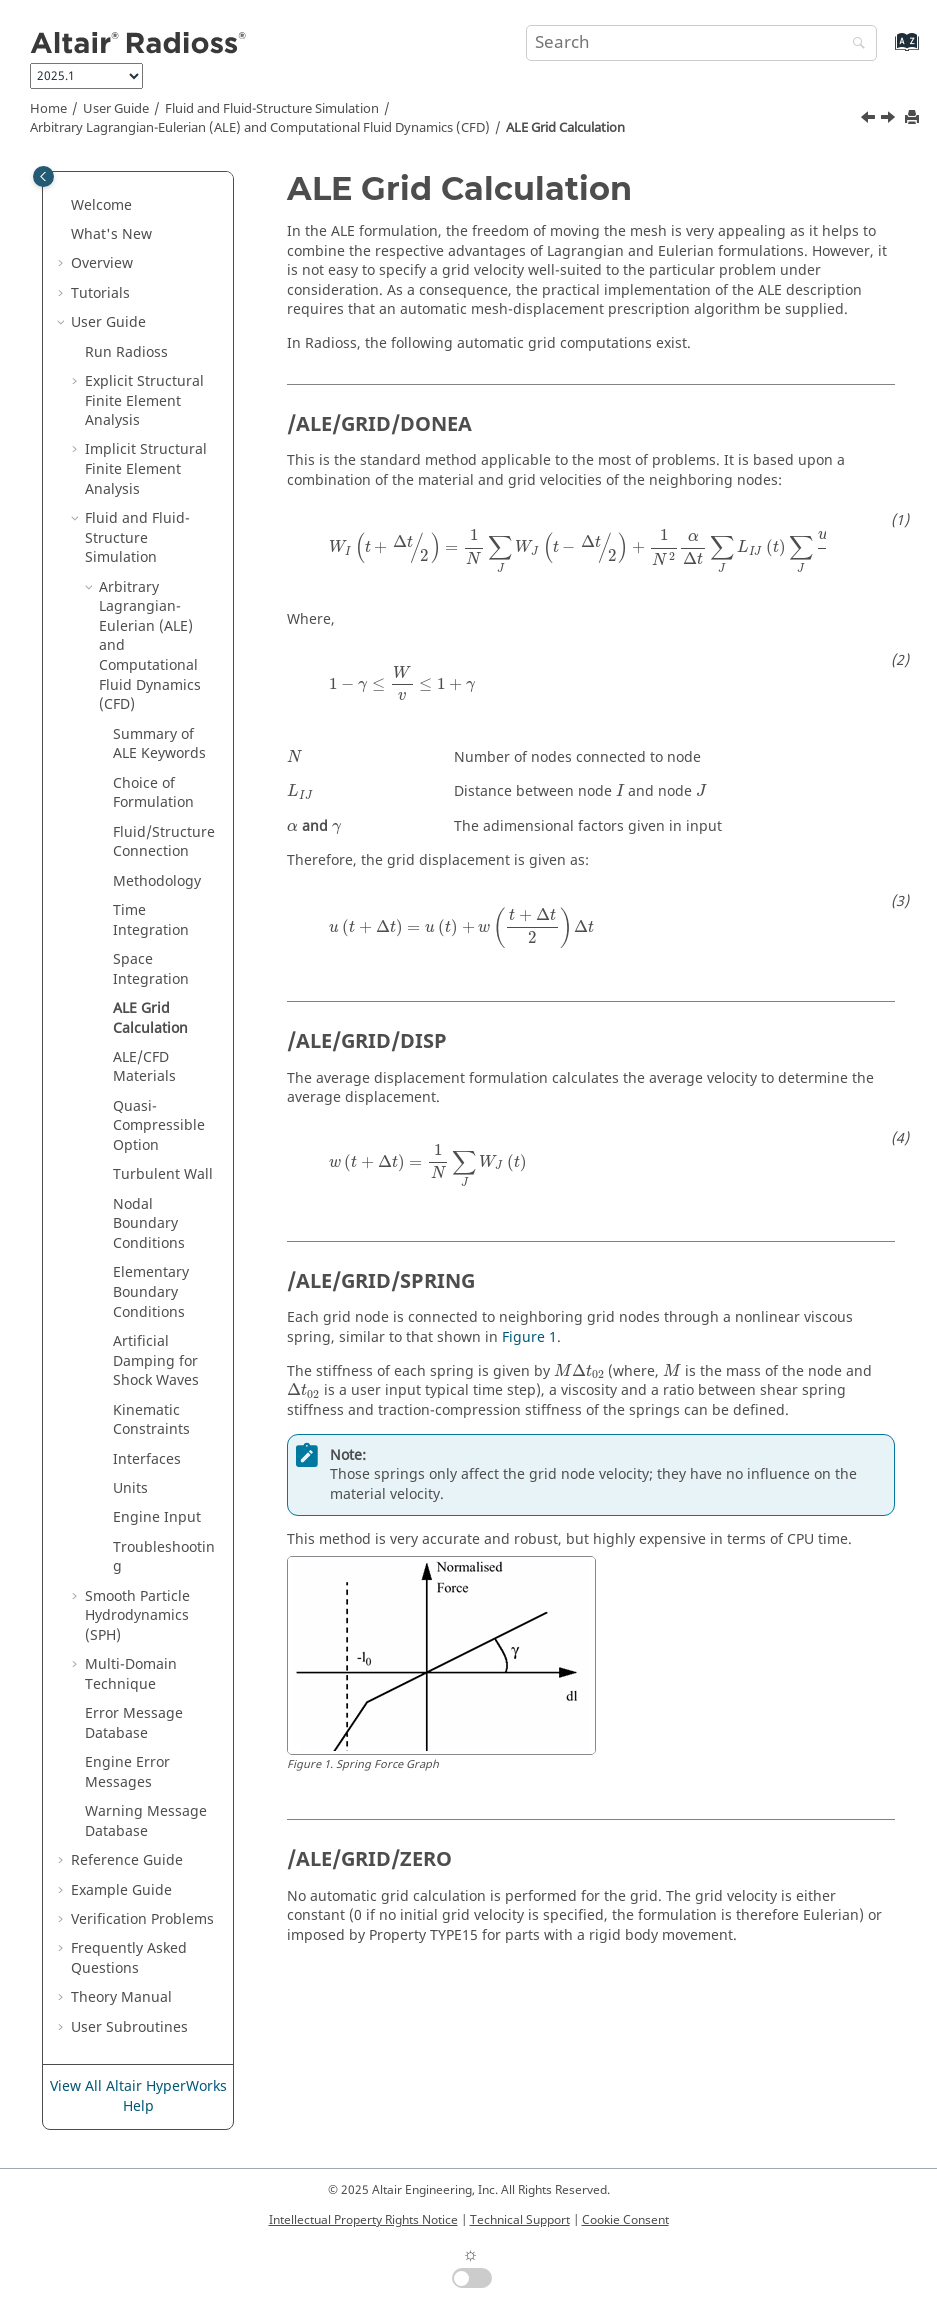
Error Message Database (134, 1723)
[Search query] (701, 43)
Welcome (101, 205)
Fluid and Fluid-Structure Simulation (272, 109)
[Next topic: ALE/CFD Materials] (890, 120)
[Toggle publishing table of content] (43, 176)
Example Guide (121, 1890)
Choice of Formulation (153, 793)
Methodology (157, 881)
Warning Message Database (146, 1821)
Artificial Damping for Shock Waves (156, 1361)
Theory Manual (121, 1997)
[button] (63, 206)
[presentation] (625, 550)
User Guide (116, 109)
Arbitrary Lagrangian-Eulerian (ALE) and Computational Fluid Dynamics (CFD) (260, 128)
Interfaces (147, 1459)
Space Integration (151, 969)
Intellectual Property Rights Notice (363, 2220)
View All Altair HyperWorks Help (138, 2096)
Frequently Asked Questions (129, 1958)
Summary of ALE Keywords (159, 744)
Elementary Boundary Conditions (151, 1292)
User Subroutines (129, 2027)
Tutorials (100, 293)
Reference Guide (127, 1860)
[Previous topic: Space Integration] (870, 120)
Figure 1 (529, 1337)
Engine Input (157, 1517)
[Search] (854, 44)
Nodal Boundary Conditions (149, 1224)
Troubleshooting (164, 1557)
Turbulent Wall (163, 1174)
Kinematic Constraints (151, 1420)
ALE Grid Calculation (565, 128)
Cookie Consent (625, 2220)
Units (130, 1488)
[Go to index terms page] (885, 51)
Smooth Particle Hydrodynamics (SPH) (137, 1616)
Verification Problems (142, 1919)
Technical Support (520, 2220)
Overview (102, 263)
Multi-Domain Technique (131, 1674)
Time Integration (151, 920)
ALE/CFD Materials (144, 1067)
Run (126, 352)
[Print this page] (914, 118)
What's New (111, 234)
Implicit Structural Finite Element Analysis (146, 469)
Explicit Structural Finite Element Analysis (144, 401)
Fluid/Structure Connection (164, 842)
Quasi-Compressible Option (159, 1126)
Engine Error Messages (127, 1772)
